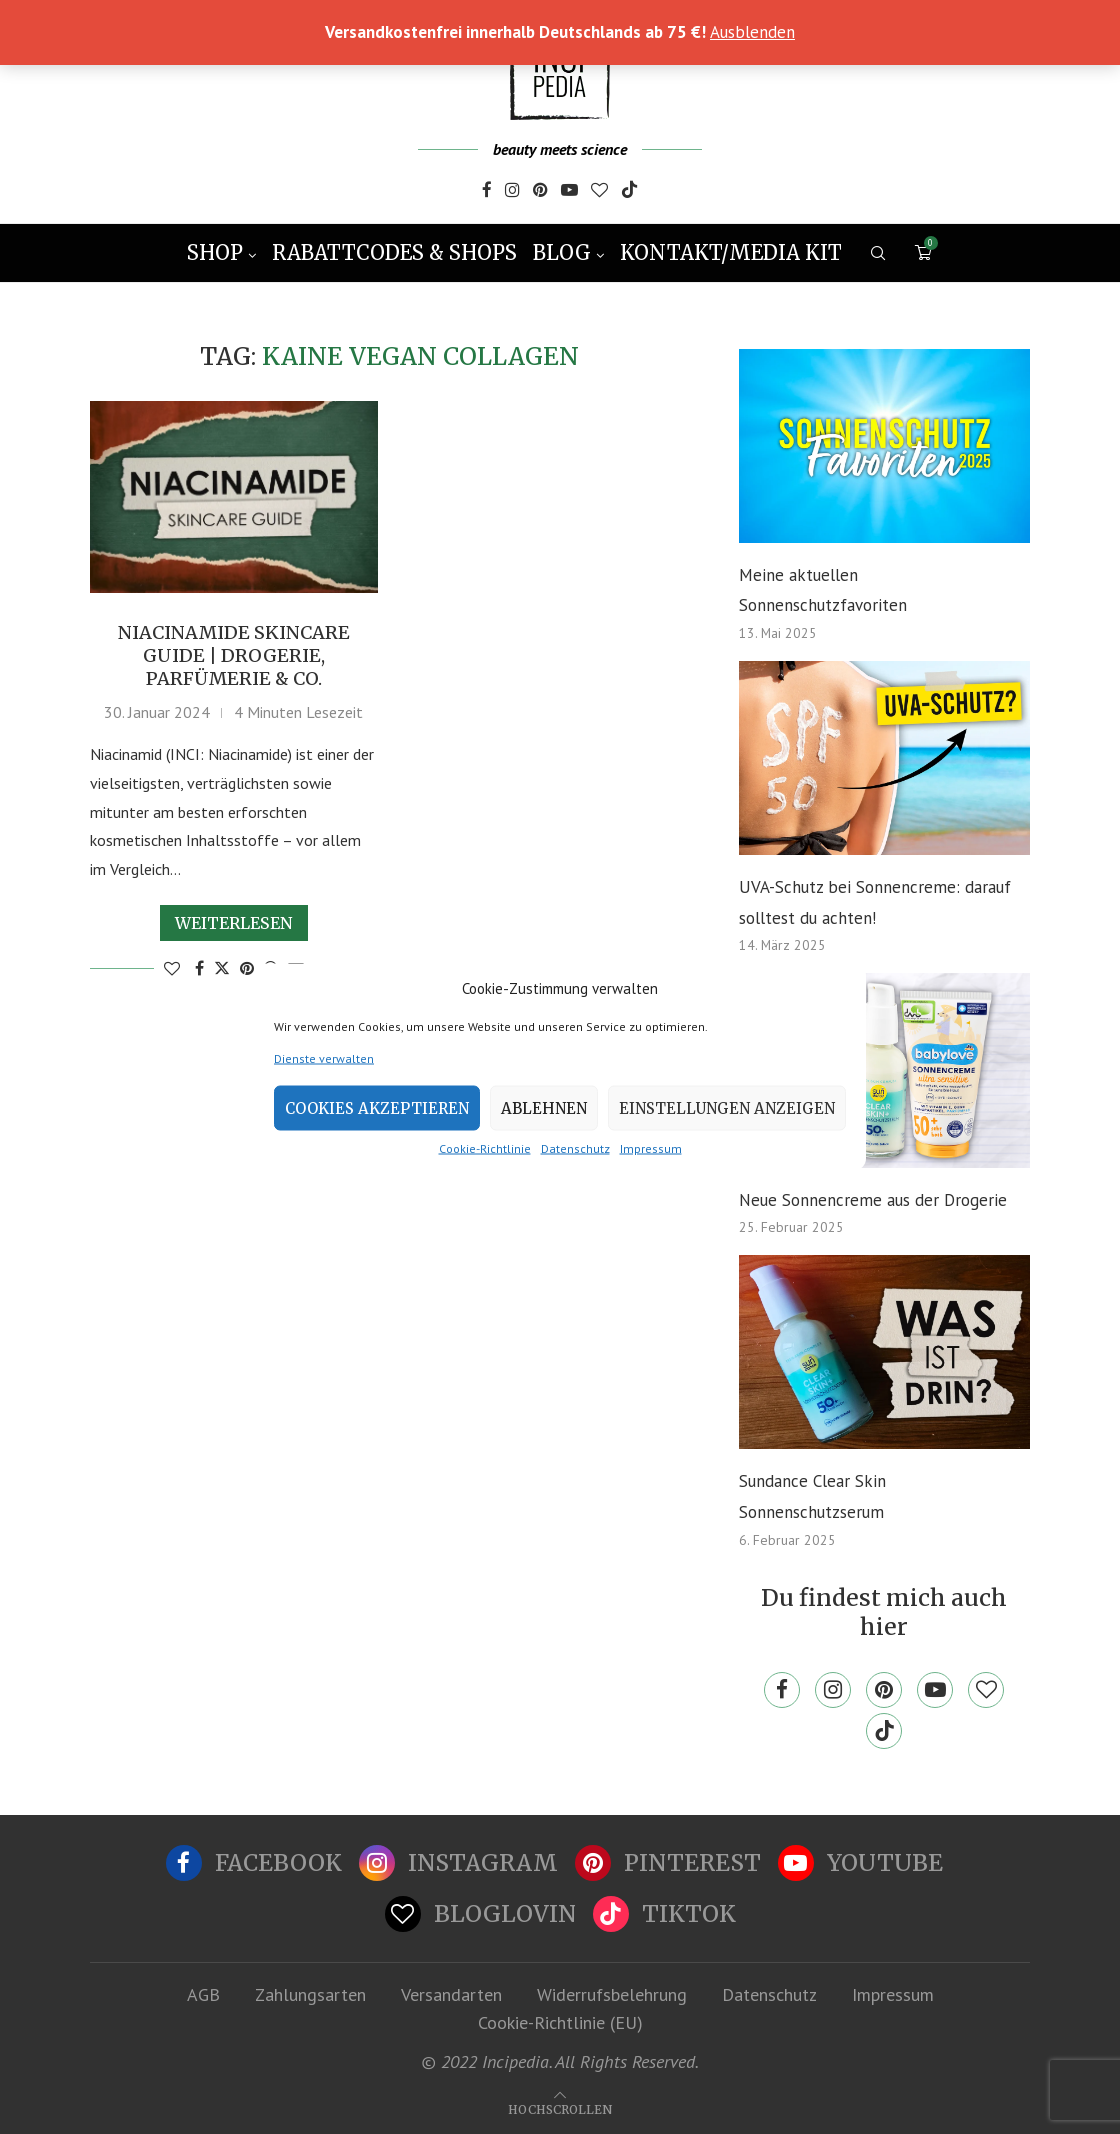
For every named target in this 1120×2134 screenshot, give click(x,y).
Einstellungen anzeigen (727, 1107)
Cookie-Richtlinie (485, 1148)
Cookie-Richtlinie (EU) (560, 2022)
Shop (215, 252)
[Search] (878, 253)
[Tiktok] (629, 192)
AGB (203, 1994)
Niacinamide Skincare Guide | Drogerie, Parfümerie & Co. (234, 655)
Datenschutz (575, 1148)
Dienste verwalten (324, 1058)
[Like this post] (172, 968)
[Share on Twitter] (222, 968)
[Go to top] (560, 2108)
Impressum (651, 1148)
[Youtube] (569, 192)
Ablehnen (544, 1107)
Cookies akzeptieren (377, 1107)
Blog (562, 252)
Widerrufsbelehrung (612, 1994)
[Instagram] (512, 192)
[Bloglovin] (599, 192)
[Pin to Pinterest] (247, 968)
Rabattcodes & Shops (394, 252)
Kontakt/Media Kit (731, 252)
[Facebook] (487, 192)
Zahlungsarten (310, 1994)
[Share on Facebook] (199, 968)
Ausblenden (752, 32)
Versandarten (451, 1994)
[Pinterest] (540, 192)
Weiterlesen (234, 923)
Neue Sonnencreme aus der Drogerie (873, 1200)
